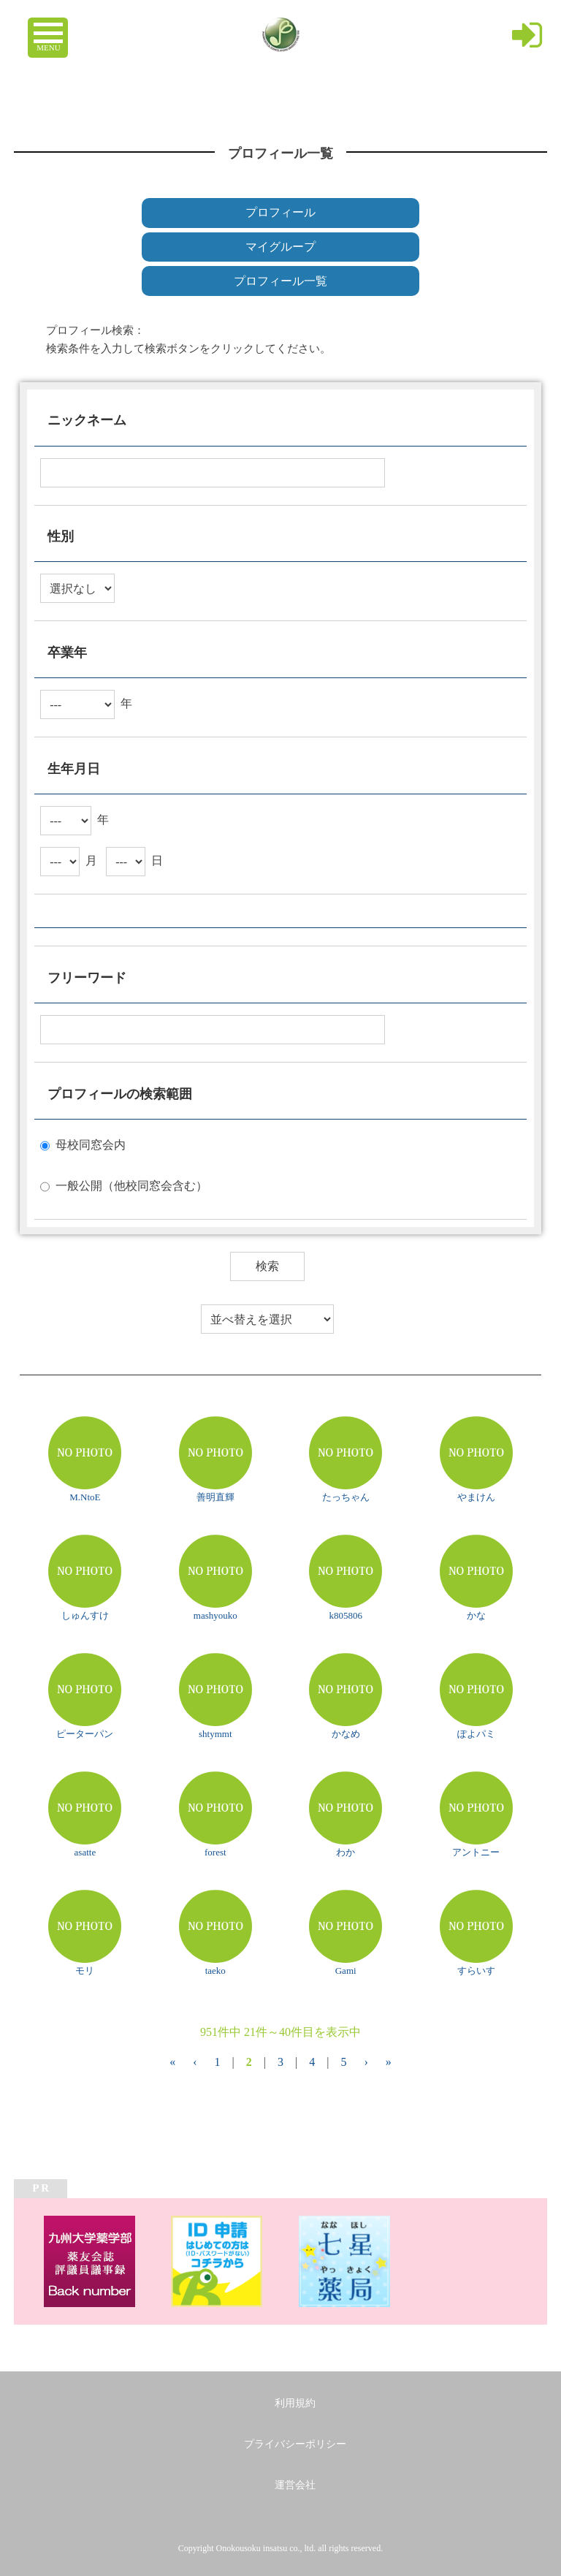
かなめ (346, 1733)
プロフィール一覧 (280, 281)
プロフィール (280, 212)
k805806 (345, 1615)
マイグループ (280, 246)
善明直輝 (215, 1497)
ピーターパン (84, 1733)
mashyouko (215, 1615)
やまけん (476, 1497)
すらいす (476, 1970)
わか (345, 1852)
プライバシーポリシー (295, 2444)
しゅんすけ (85, 1615)
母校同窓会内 (91, 1145)
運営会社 (295, 2485)
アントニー (476, 1852)
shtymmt (215, 1733)
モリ (84, 1970)
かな (476, 1615)
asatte (85, 1852)
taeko (215, 1970)
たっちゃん (346, 1497)
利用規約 (295, 2403)
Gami (345, 1970)
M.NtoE (84, 1497)
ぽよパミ (476, 1733)
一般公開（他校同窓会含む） (131, 1185)
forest (215, 1852)
